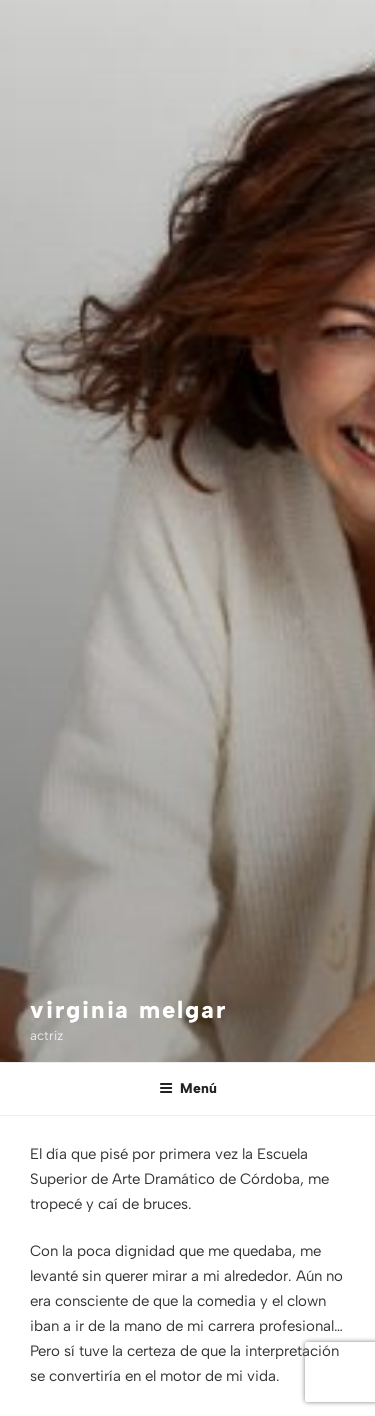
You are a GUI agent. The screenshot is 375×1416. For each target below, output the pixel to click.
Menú (188, 1088)
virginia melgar (128, 1009)
